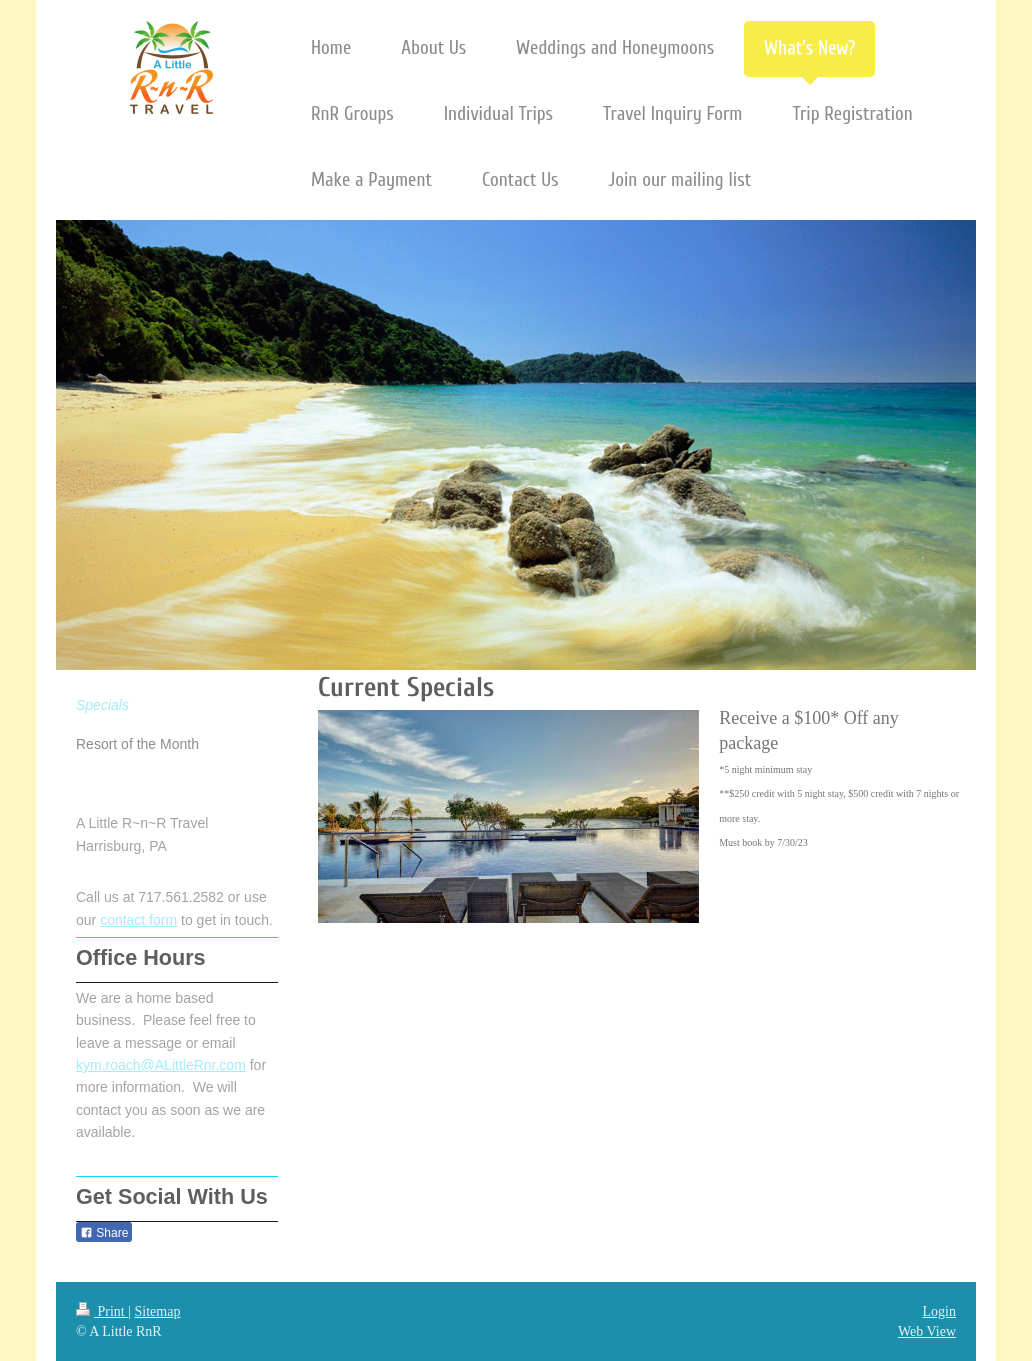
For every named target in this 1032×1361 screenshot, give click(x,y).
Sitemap (158, 1311)
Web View (927, 1331)
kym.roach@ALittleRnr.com (161, 1065)
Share (104, 1233)
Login (939, 1311)
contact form (138, 920)
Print (102, 1311)
